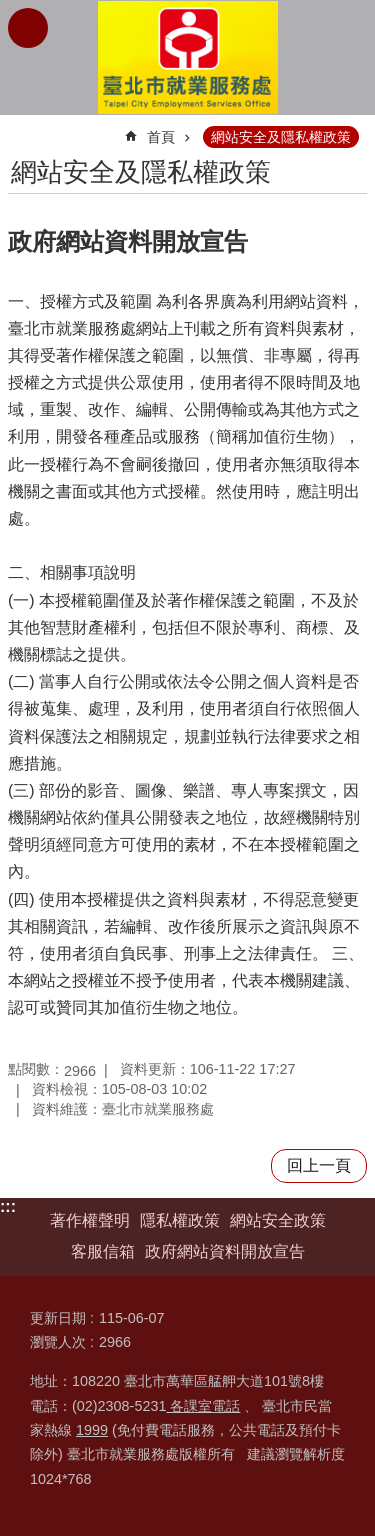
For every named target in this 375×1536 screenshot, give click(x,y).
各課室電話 (203, 1406)
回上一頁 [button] (319, 1165)
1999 (92, 1430)
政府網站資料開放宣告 (225, 1251)
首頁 (161, 137)
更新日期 (58, 1318)
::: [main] (21, 128)
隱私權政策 (180, 1220)
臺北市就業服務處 (188, 57)
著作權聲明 (90, 1220)
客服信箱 (103, 1251)
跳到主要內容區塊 (10, 10)
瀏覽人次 (58, 1342)
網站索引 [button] (28, 28)
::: (8, 1206)
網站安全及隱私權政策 (281, 137)
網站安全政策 (278, 1220)
